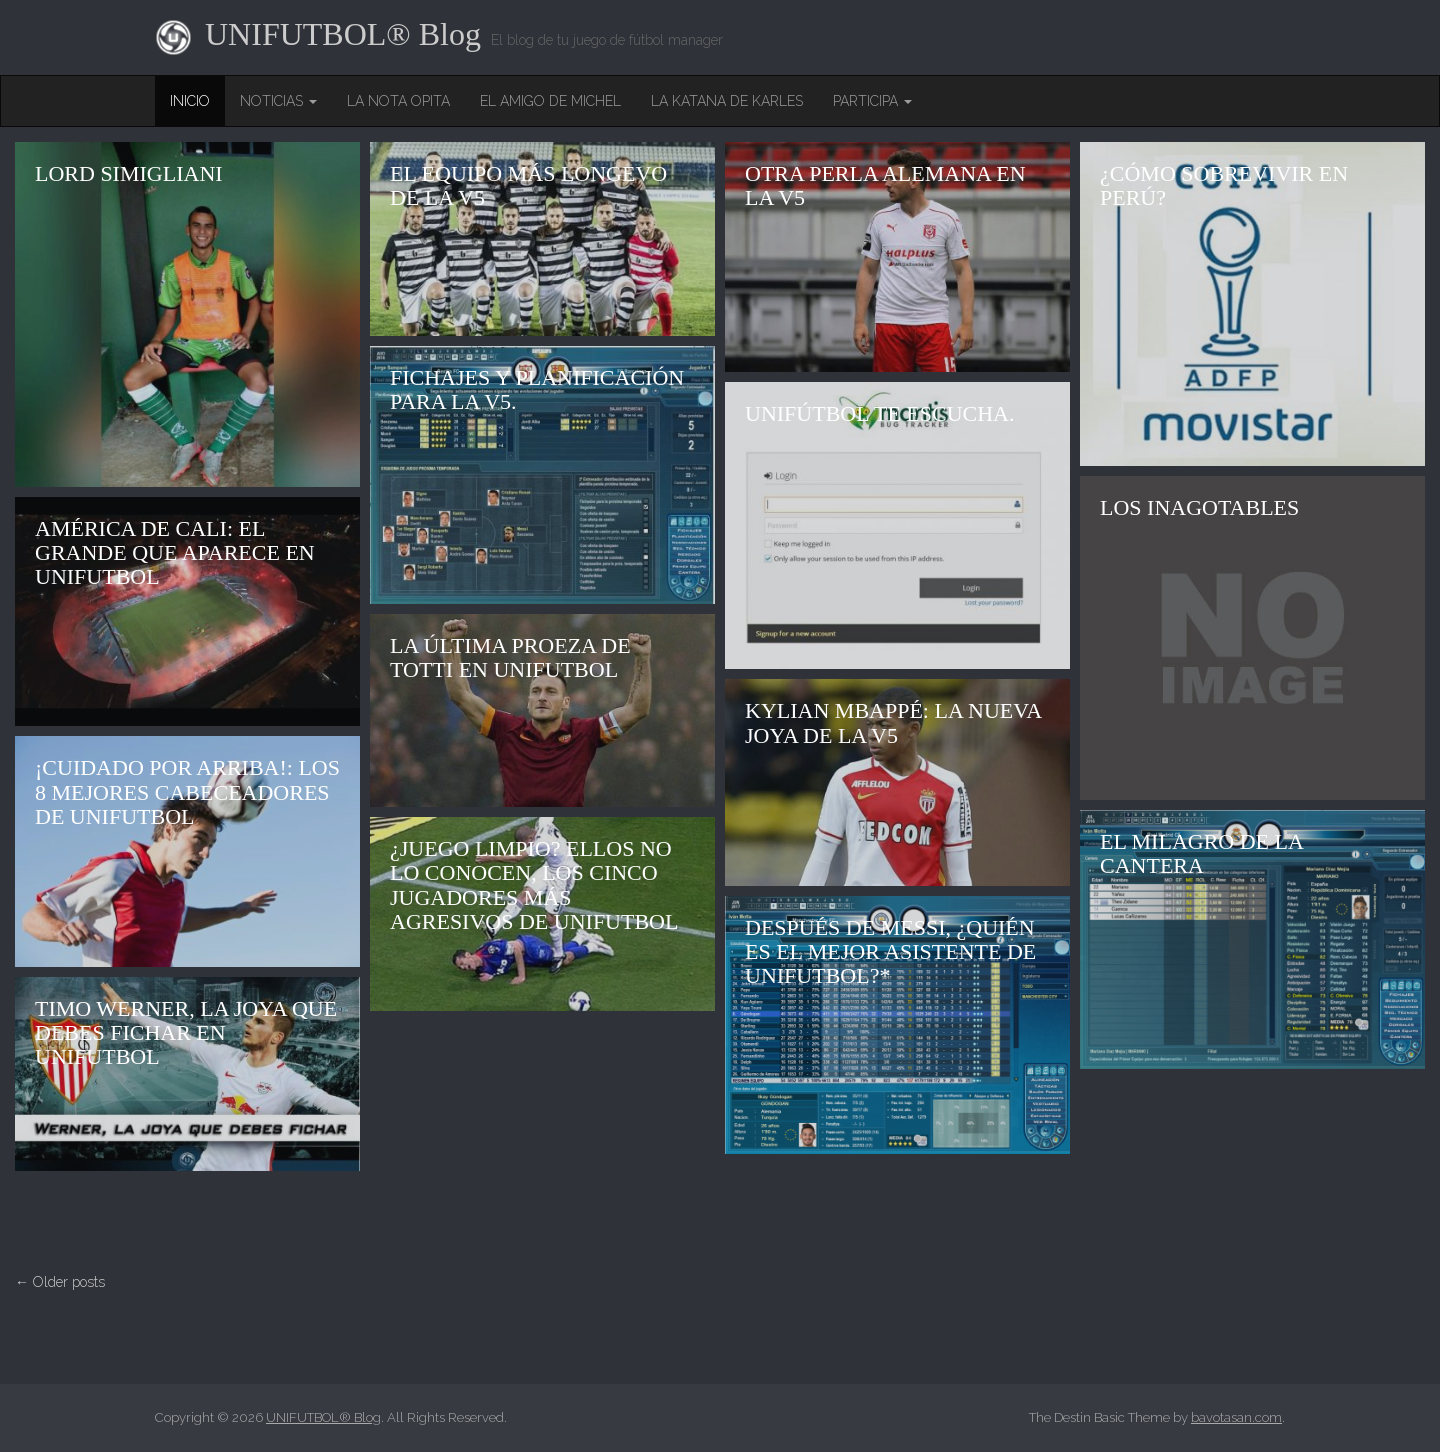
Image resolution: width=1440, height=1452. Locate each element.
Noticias (278, 101)
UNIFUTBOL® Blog (343, 34)
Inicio (190, 101)
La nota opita (398, 101)
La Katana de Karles (727, 101)
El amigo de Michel (550, 101)
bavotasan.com (1236, 1417)
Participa (872, 101)
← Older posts (60, 1282)
